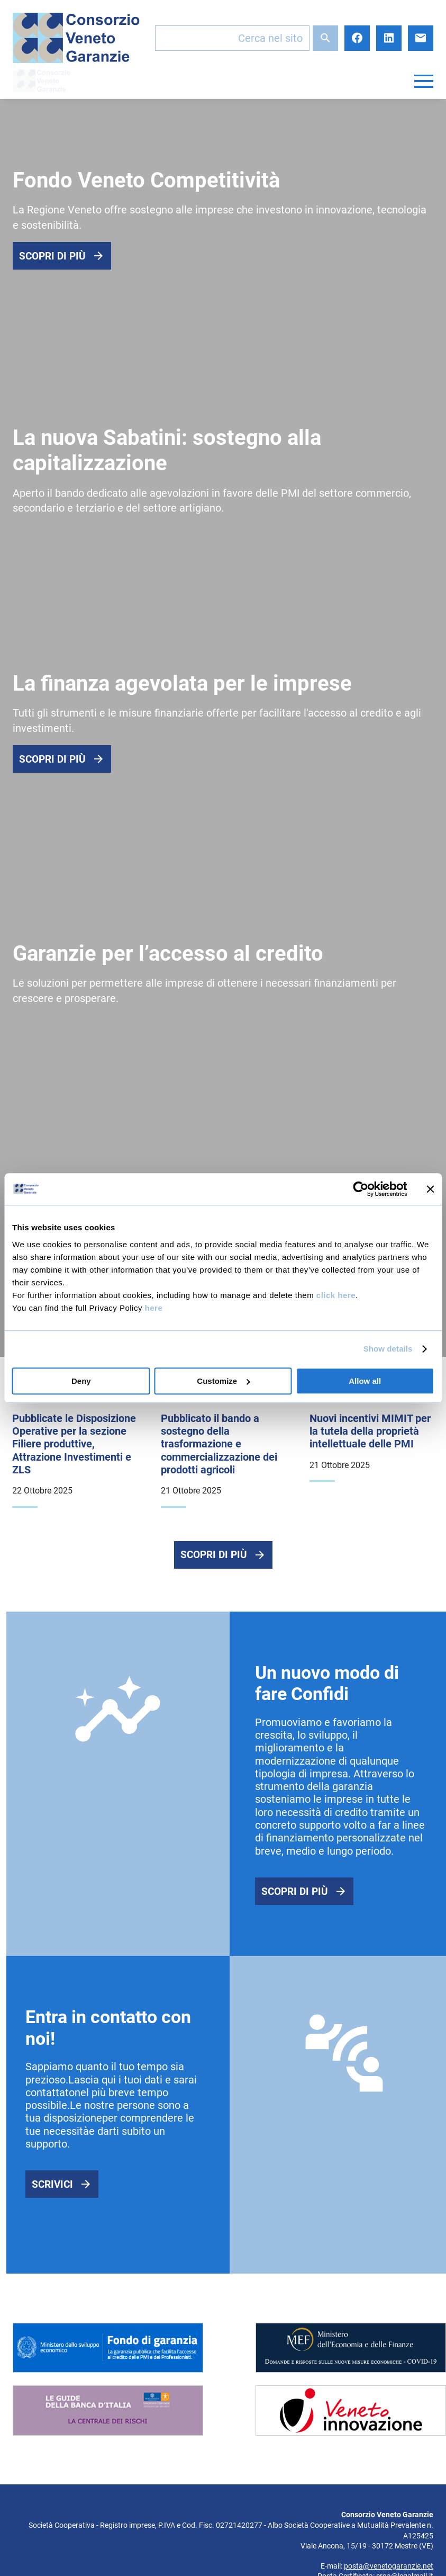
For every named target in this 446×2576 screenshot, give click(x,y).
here (154, 1307)
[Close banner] (430, 1189)
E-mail (420, 38)
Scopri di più (52, 256)
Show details (388, 1348)
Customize (223, 1380)
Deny (81, 1380)
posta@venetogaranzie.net (388, 2567)
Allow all (365, 1380)
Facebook (357, 38)
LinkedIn (389, 38)
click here (336, 1295)
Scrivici (52, 2185)
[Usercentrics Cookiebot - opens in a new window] (360, 1189)
